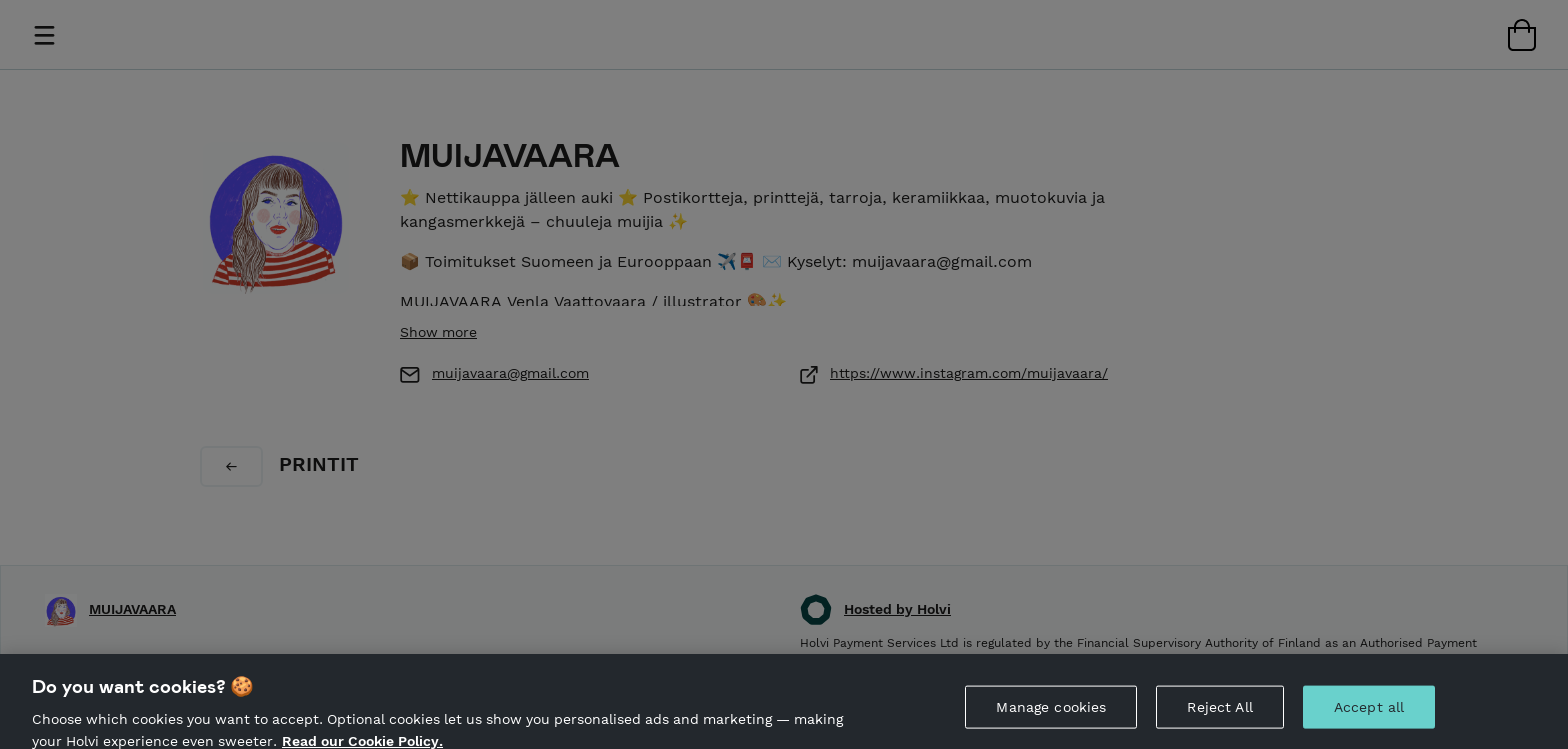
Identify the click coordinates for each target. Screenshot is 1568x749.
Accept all (1369, 712)
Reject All (1219, 712)
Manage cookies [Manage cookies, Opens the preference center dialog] (1051, 712)
